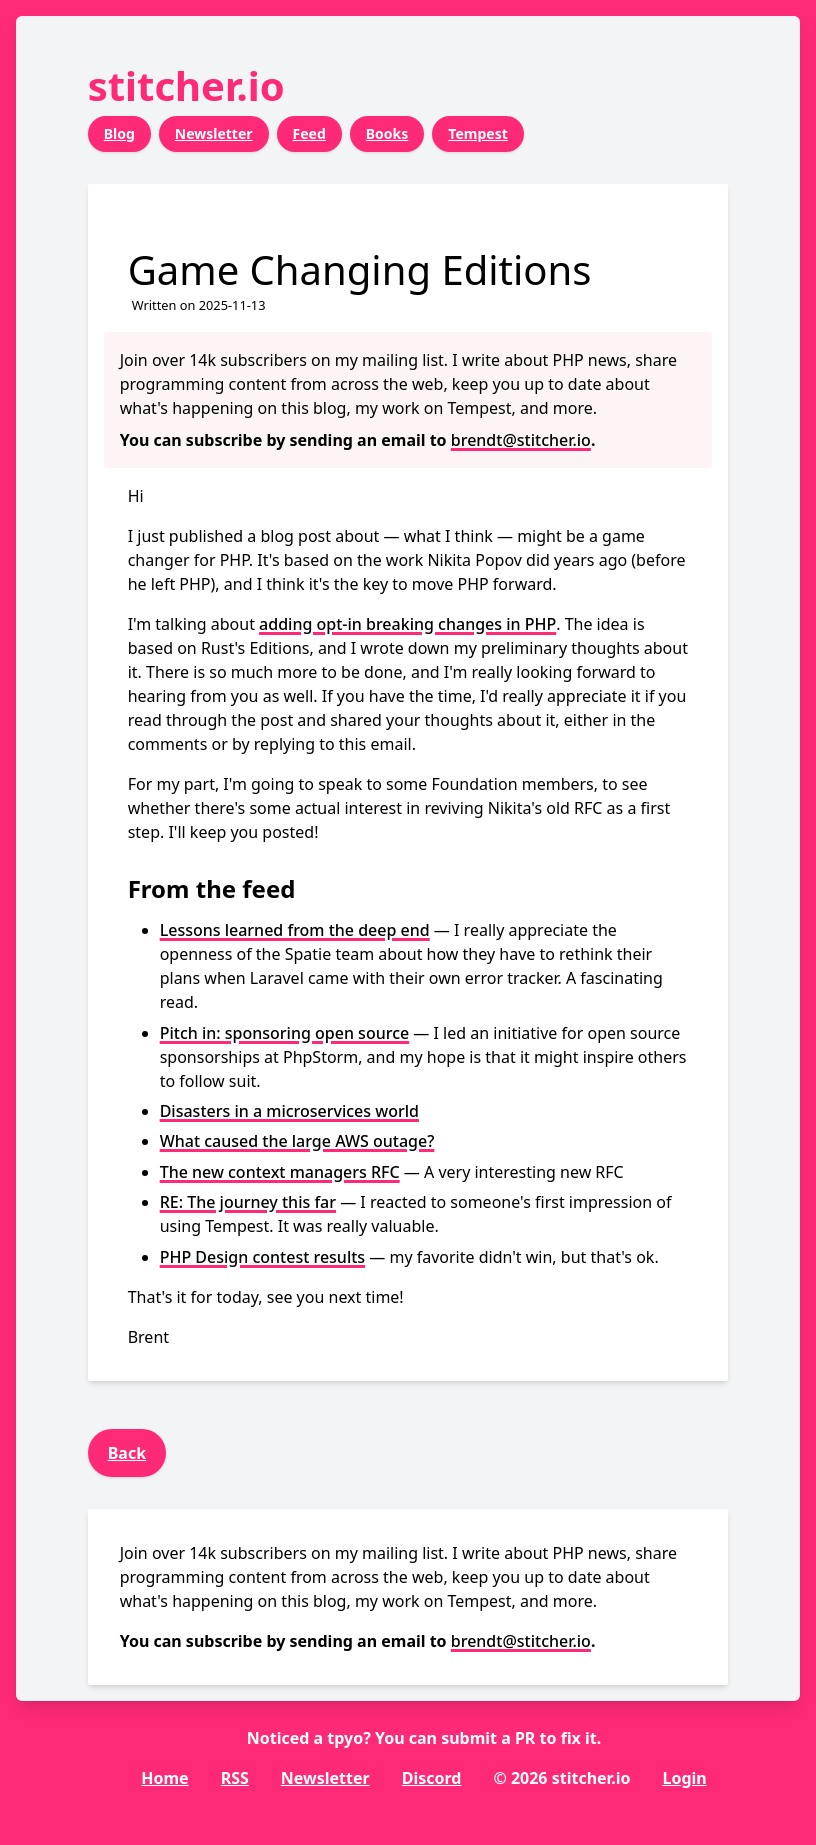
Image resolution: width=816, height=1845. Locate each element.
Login (684, 1778)
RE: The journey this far (248, 1202)
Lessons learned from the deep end (295, 930)
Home (164, 1778)
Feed (309, 133)
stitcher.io (186, 85)
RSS (235, 1778)
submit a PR (488, 1738)
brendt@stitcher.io (521, 440)
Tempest (477, 133)
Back (127, 1453)
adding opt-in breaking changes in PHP (407, 624)
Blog (119, 133)
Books (387, 133)
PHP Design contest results (262, 1257)
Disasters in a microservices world (289, 1111)
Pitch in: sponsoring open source (285, 1033)
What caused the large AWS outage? (297, 1141)
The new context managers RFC (280, 1172)
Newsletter (214, 133)
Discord (432, 1778)
